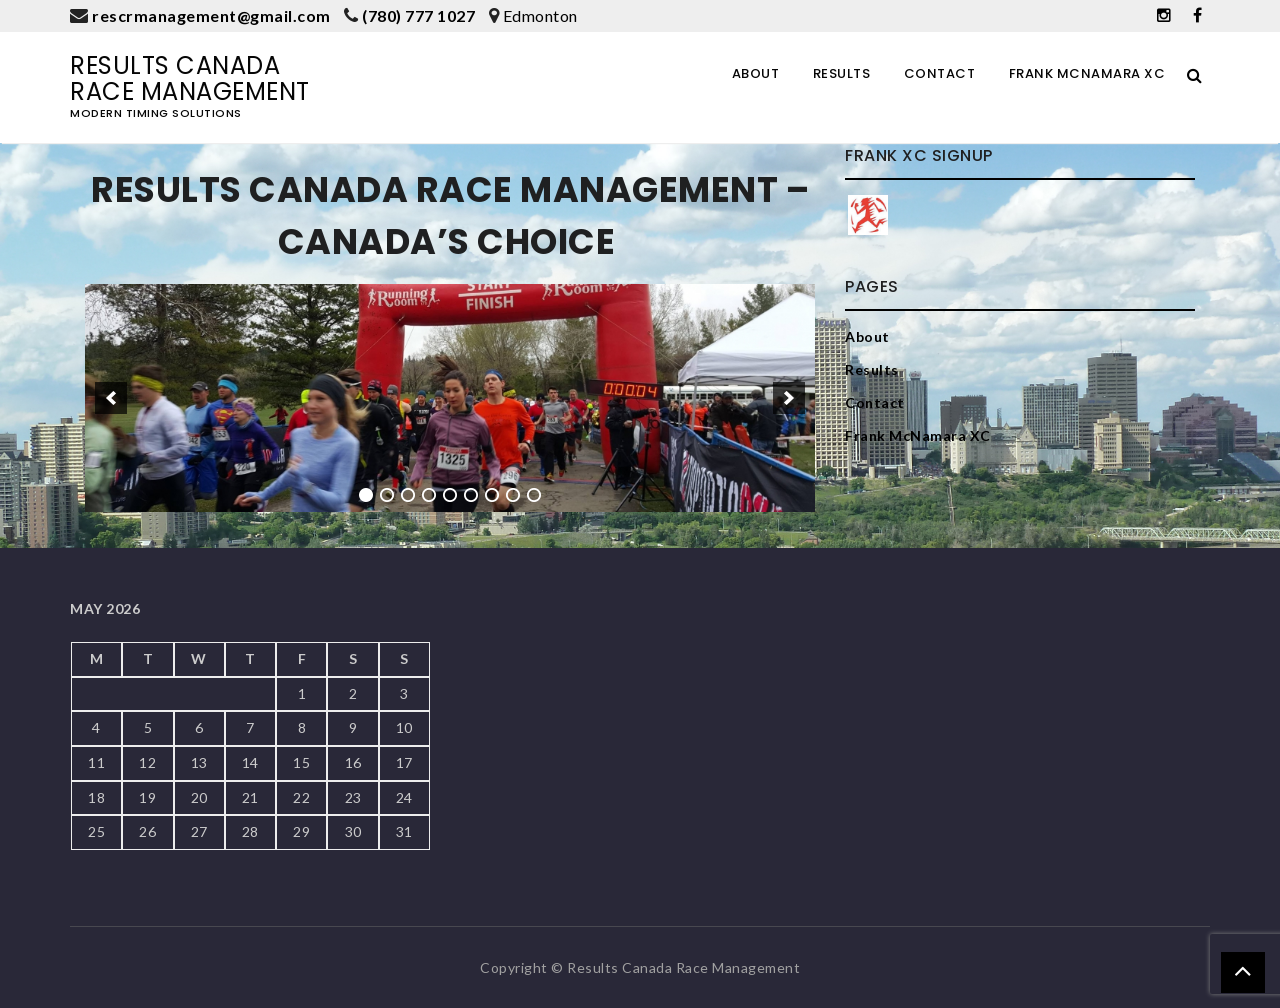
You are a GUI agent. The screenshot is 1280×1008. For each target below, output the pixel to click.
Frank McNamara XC (1087, 73)
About (756, 73)
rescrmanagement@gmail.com (211, 15)
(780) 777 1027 (418, 15)
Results (842, 73)
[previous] (111, 398)
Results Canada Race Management (190, 78)
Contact (940, 73)
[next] (789, 398)
